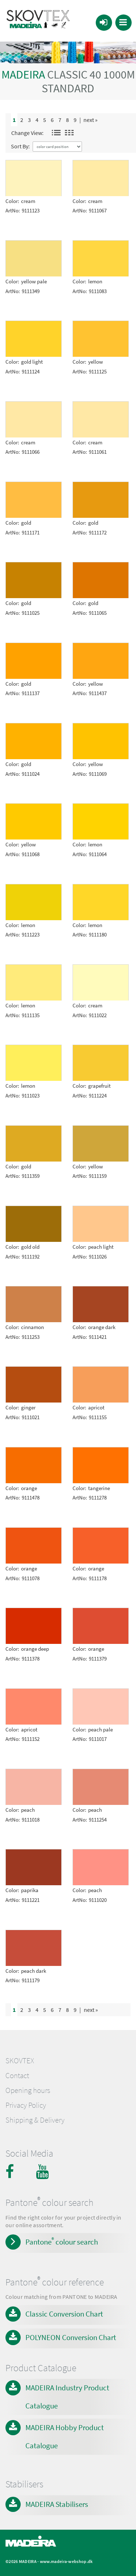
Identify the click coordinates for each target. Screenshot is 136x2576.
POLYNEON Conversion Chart (70, 2337)
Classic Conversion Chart (64, 2314)
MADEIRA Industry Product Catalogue (67, 2397)
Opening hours (27, 2090)
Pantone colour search (61, 2241)
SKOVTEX (19, 2060)
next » (90, 119)
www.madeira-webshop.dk (66, 2561)
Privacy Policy (25, 2105)
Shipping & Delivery (35, 2120)
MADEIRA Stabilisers (56, 2504)
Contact (17, 2075)
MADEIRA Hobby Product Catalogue (64, 2436)
